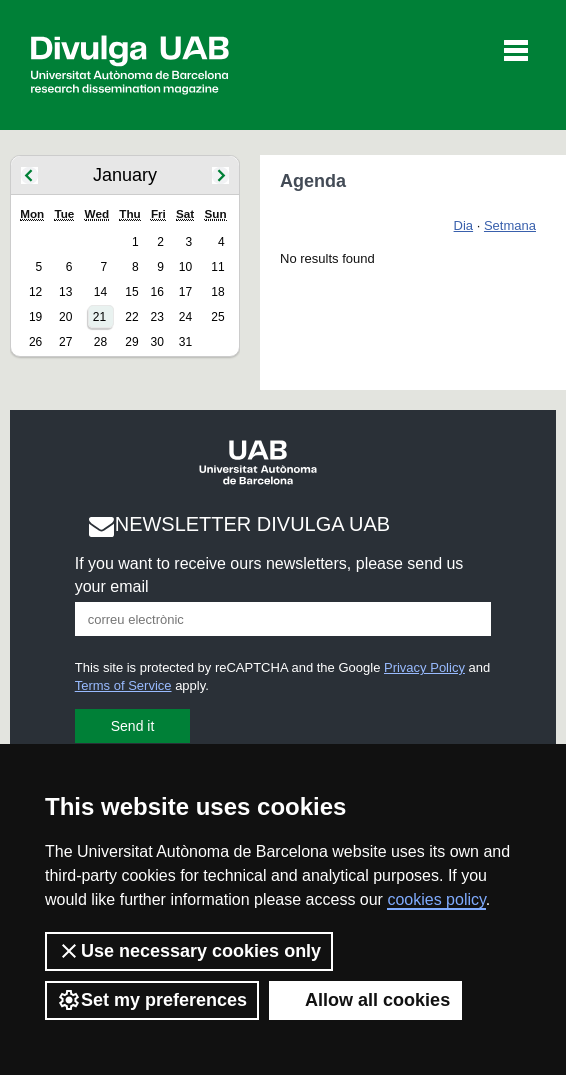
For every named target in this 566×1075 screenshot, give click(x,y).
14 (100, 292)
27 (65, 342)
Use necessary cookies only (189, 951)
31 (185, 342)
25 (217, 317)
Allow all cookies (365, 1000)
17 (185, 292)
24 (185, 317)
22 (131, 317)
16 (156, 292)
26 (35, 342)
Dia (464, 225)
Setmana (510, 225)
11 (217, 267)
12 (35, 292)
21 (99, 317)
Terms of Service (123, 685)
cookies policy (436, 899)
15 (131, 292)
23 (156, 317)
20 (65, 317)
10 (185, 267)
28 (100, 342)
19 (35, 317)
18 (217, 292)
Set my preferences (152, 1000)
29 (131, 342)
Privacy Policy (424, 667)
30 (156, 342)
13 (65, 292)
